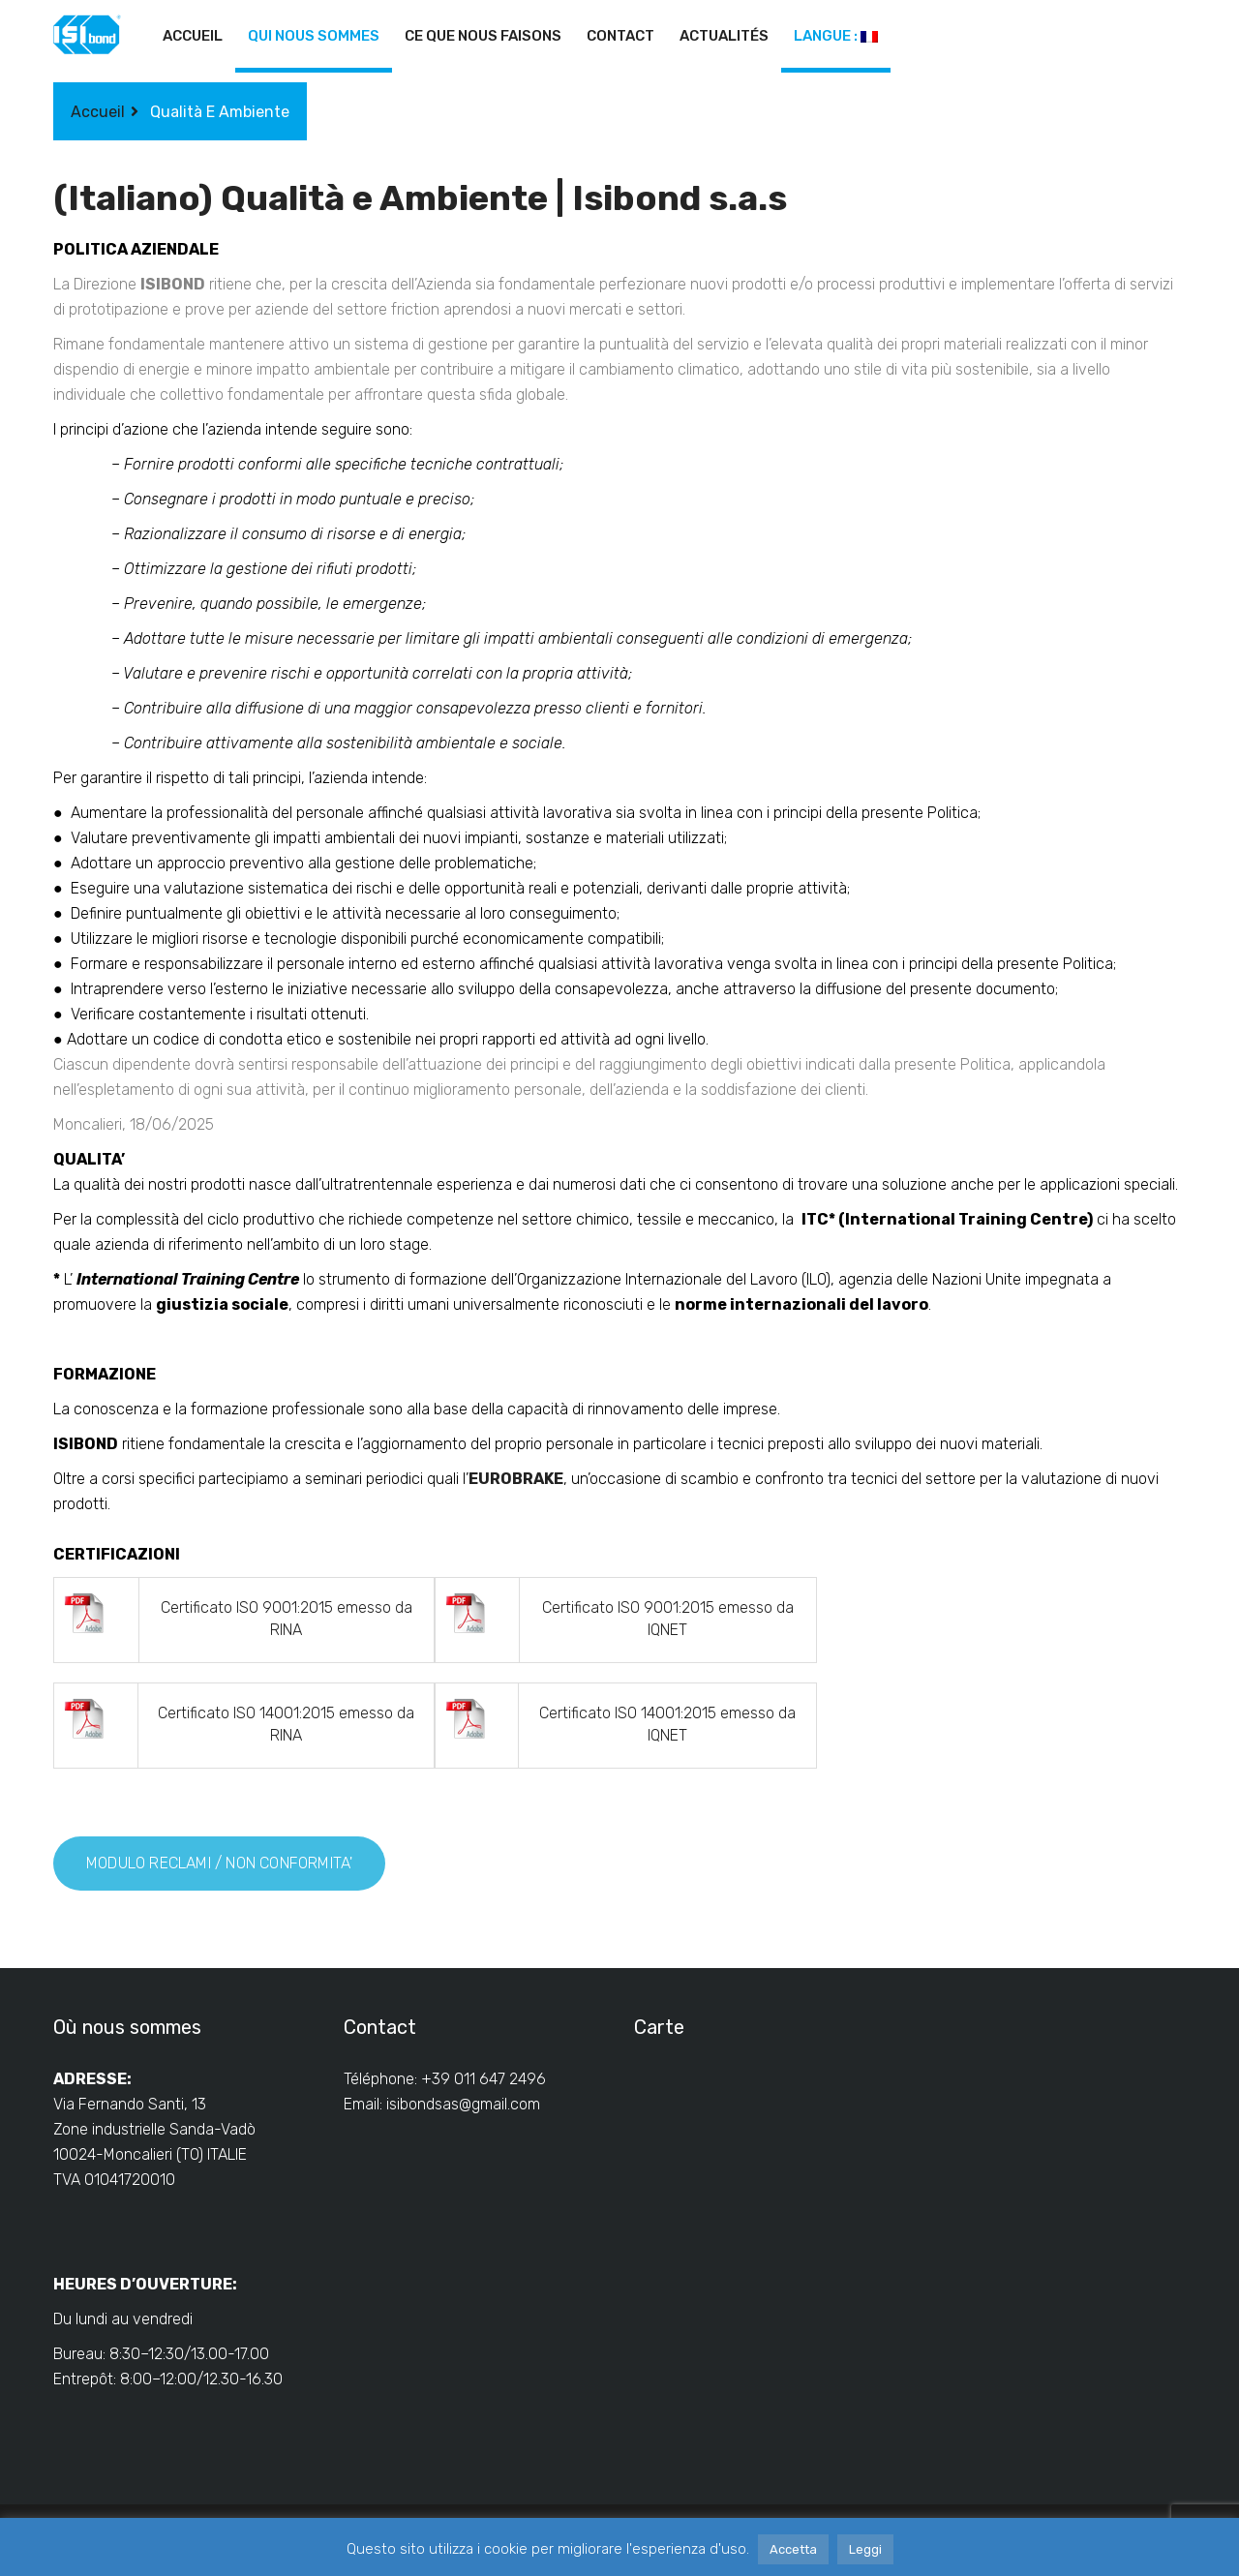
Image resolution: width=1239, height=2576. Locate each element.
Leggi (865, 2549)
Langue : (836, 36)
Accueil (193, 36)
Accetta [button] (793, 2549)
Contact (620, 36)
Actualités (724, 36)
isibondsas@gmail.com (463, 2104)
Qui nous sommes (313, 36)
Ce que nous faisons (483, 36)
